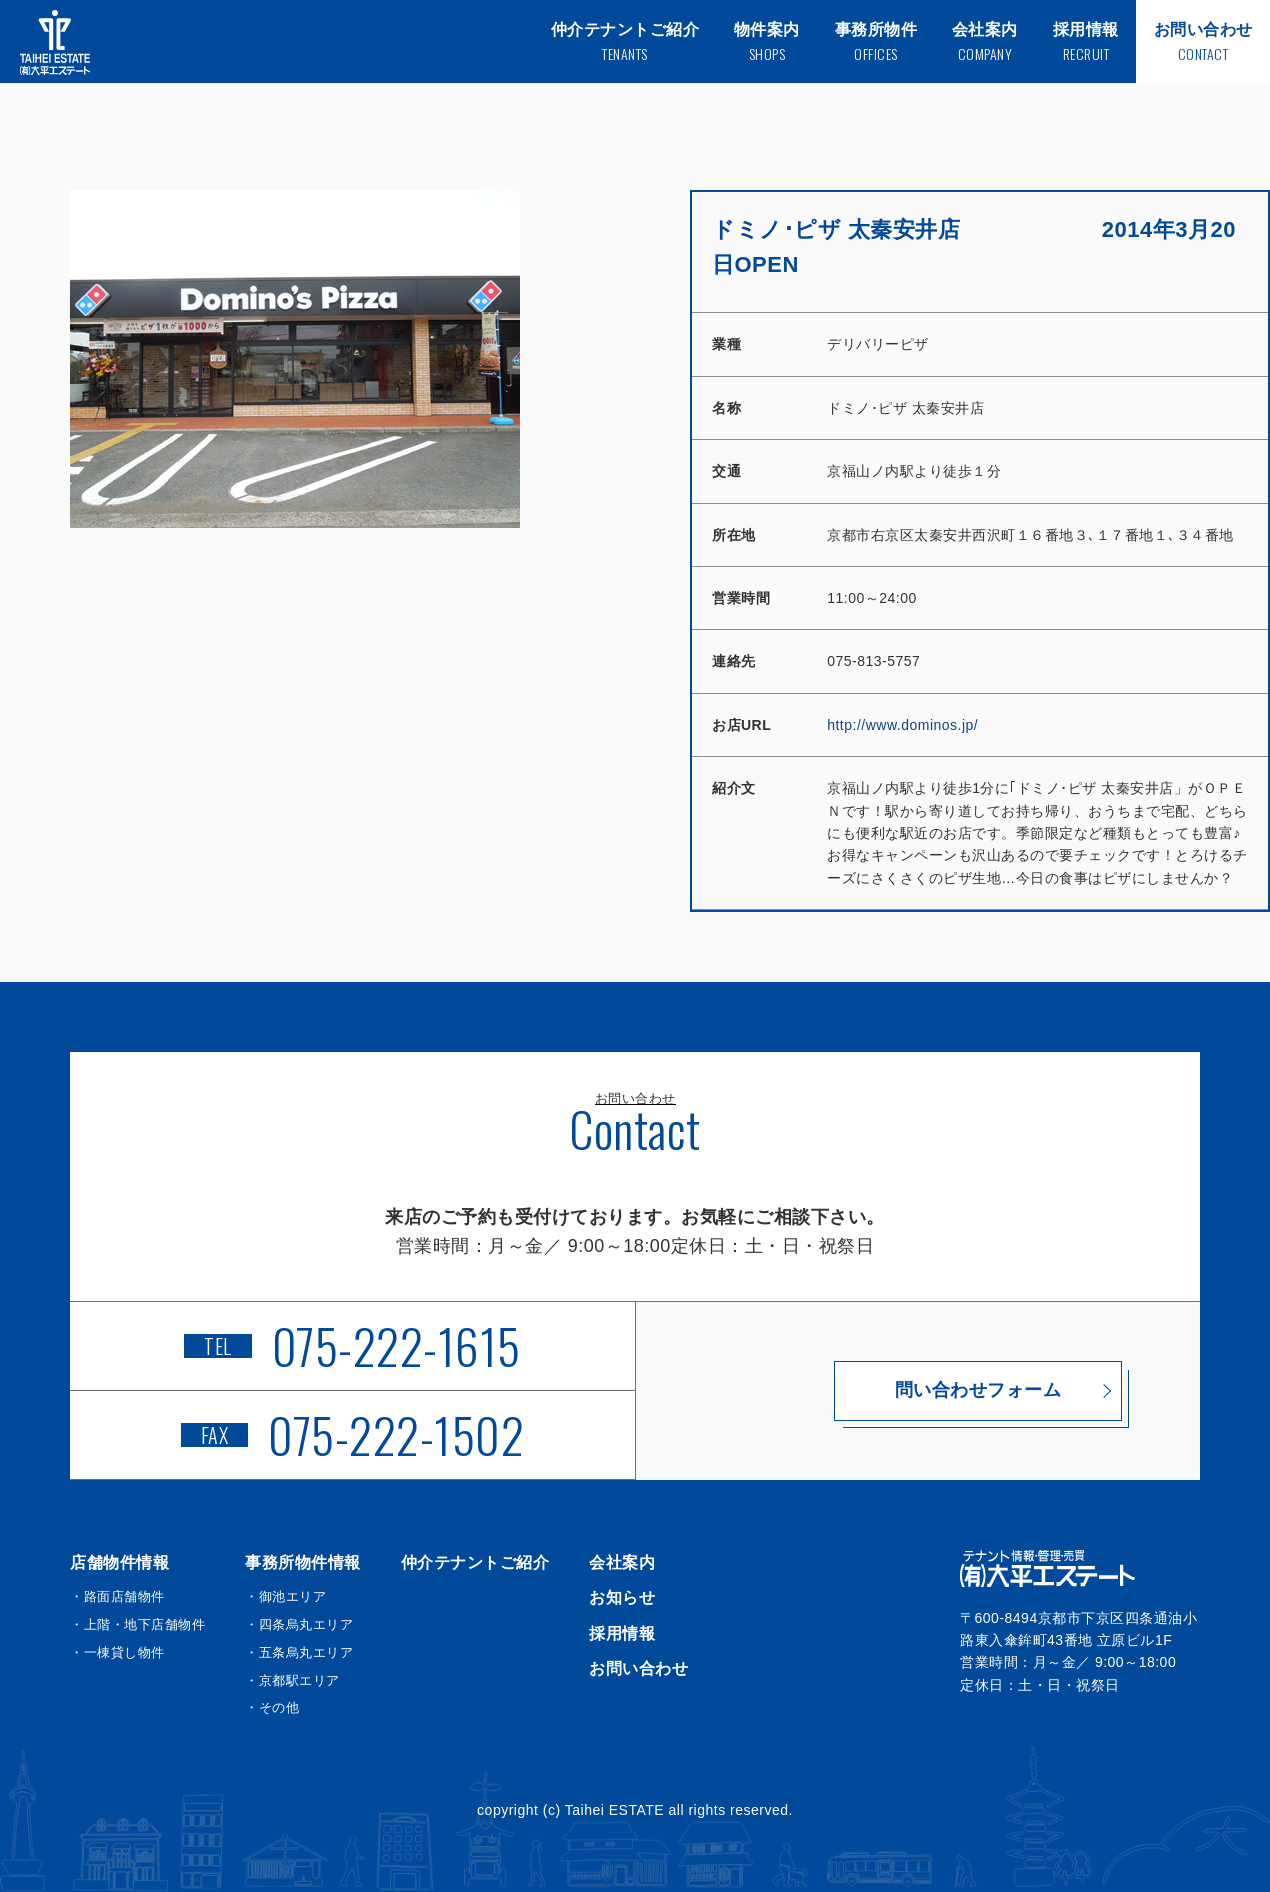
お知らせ (622, 1597)
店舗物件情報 (119, 1562)
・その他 (272, 1707)
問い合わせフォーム (918, 1390)
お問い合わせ (638, 1668)
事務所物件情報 (303, 1562)
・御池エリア (285, 1596)
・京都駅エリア (292, 1680)
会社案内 (622, 1562)
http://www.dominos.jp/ (902, 725)
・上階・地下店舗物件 (137, 1624)
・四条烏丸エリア (299, 1624)
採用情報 (622, 1633)
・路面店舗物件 (117, 1596)
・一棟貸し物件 (117, 1652)
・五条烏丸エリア (299, 1652)
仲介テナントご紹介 (475, 1562)
